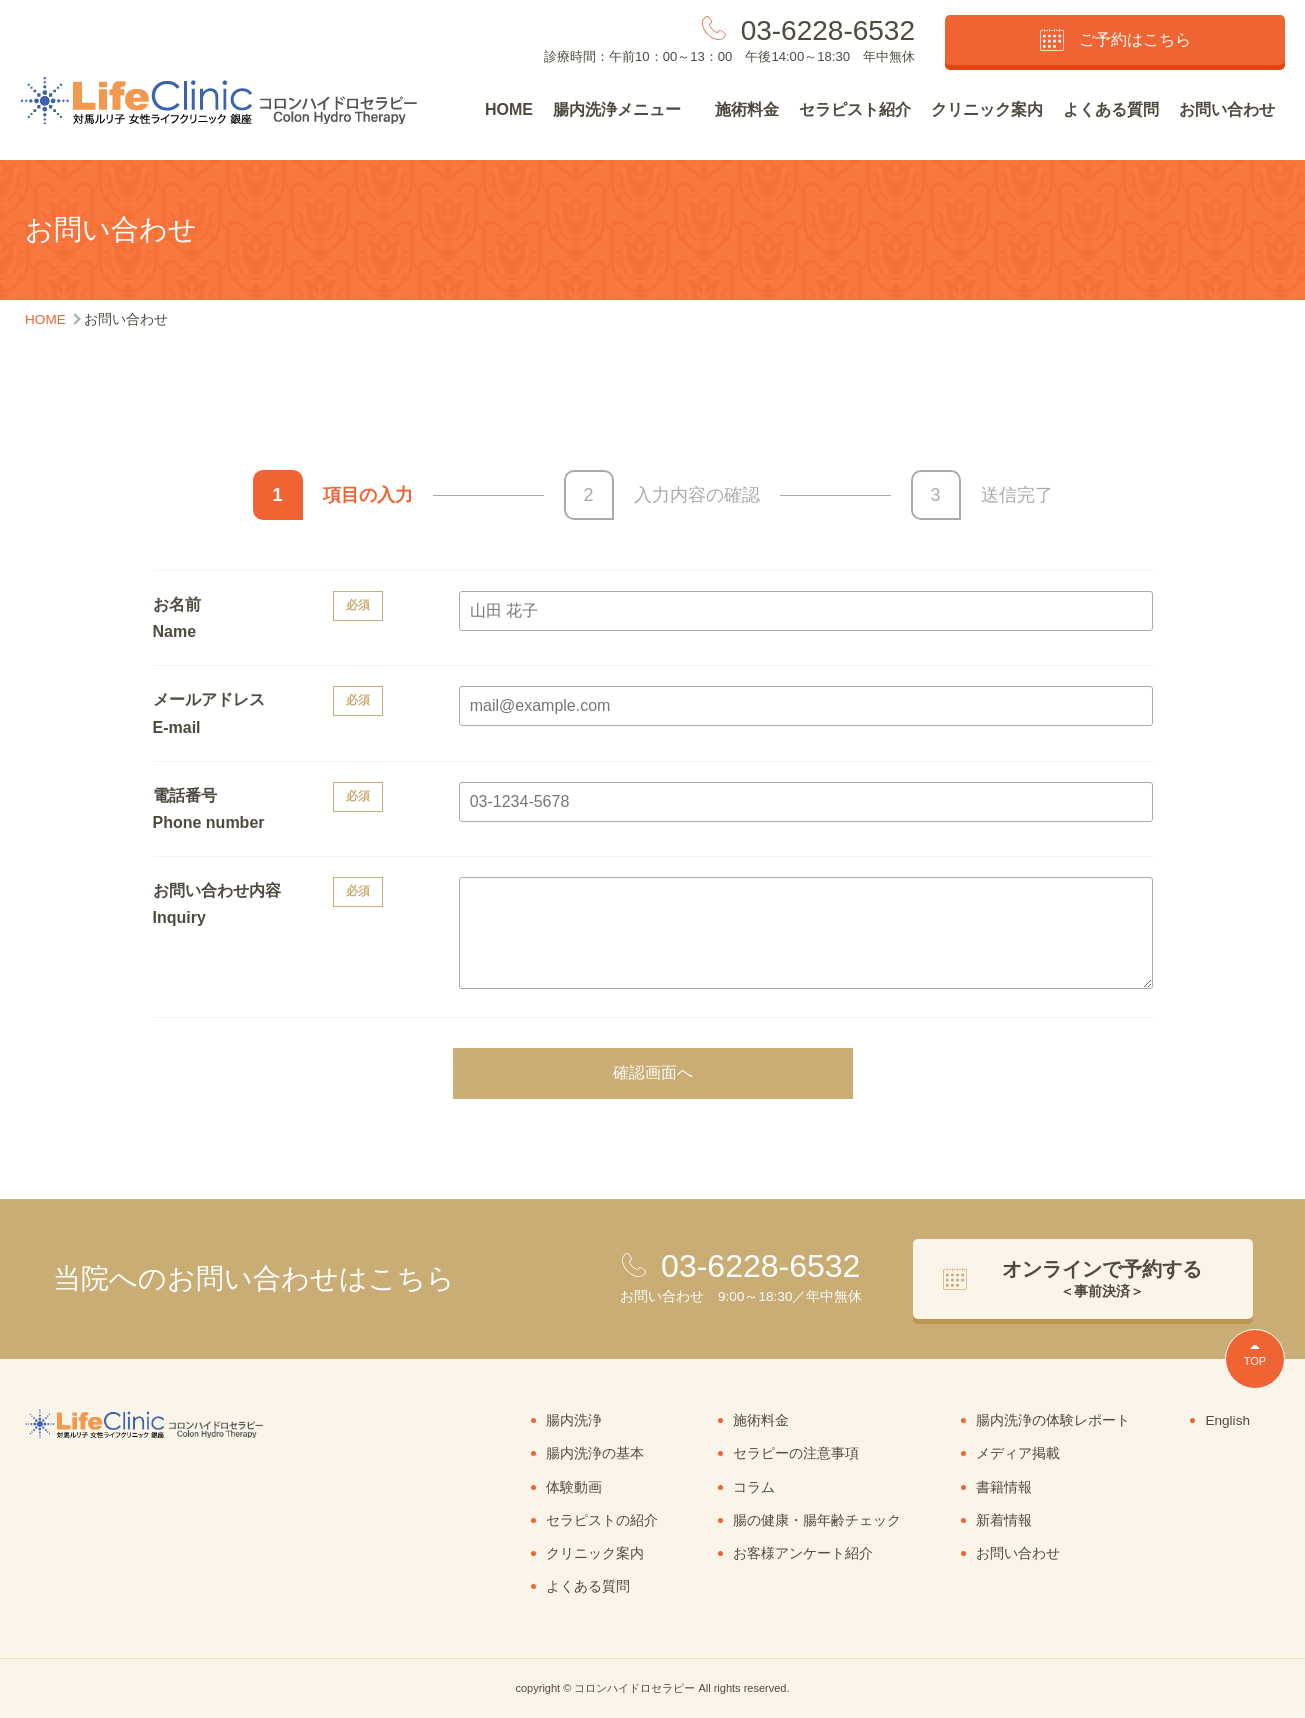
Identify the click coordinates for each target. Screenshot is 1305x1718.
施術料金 (747, 109)
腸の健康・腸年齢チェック (817, 1520)
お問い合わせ (1227, 109)
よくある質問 (1111, 109)
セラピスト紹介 (855, 109)
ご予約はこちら (1115, 40)
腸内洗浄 (574, 1420)
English (1227, 1420)
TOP (1255, 1361)
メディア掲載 (1018, 1453)
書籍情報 (1004, 1487)
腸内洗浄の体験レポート (1053, 1420)
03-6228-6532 (828, 30)
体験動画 (574, 1487)
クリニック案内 (987, 109)
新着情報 (1004, 1520)
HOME (509, 109)
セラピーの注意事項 (796, 1453)
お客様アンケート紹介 (803, 1553)
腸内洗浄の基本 (595, 1453)
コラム (754, 1487)
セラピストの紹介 (602, 1520)
